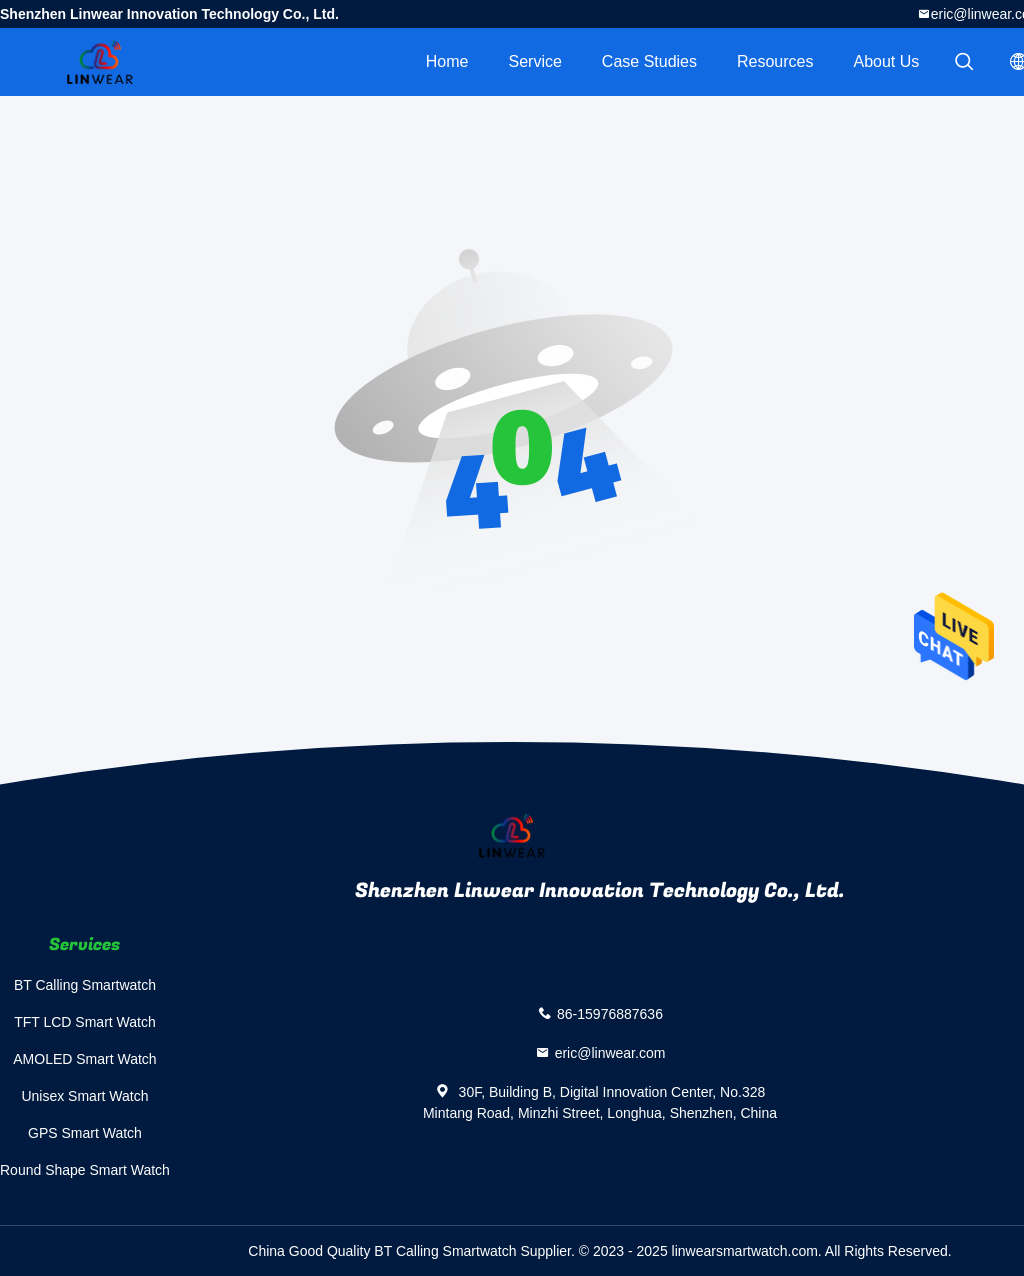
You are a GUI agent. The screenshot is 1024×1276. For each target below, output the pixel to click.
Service (534, 61)
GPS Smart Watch (85, 1133)
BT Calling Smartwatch (85, 985)
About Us (887, 61)
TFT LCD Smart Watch (85, 1022)
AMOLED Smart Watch (84, 1059)
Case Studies (649, 61)
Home (447, 61)
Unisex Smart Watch (84, 1096)
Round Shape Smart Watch (85, 1170)
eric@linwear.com (610, 1053)
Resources (775, 61)
